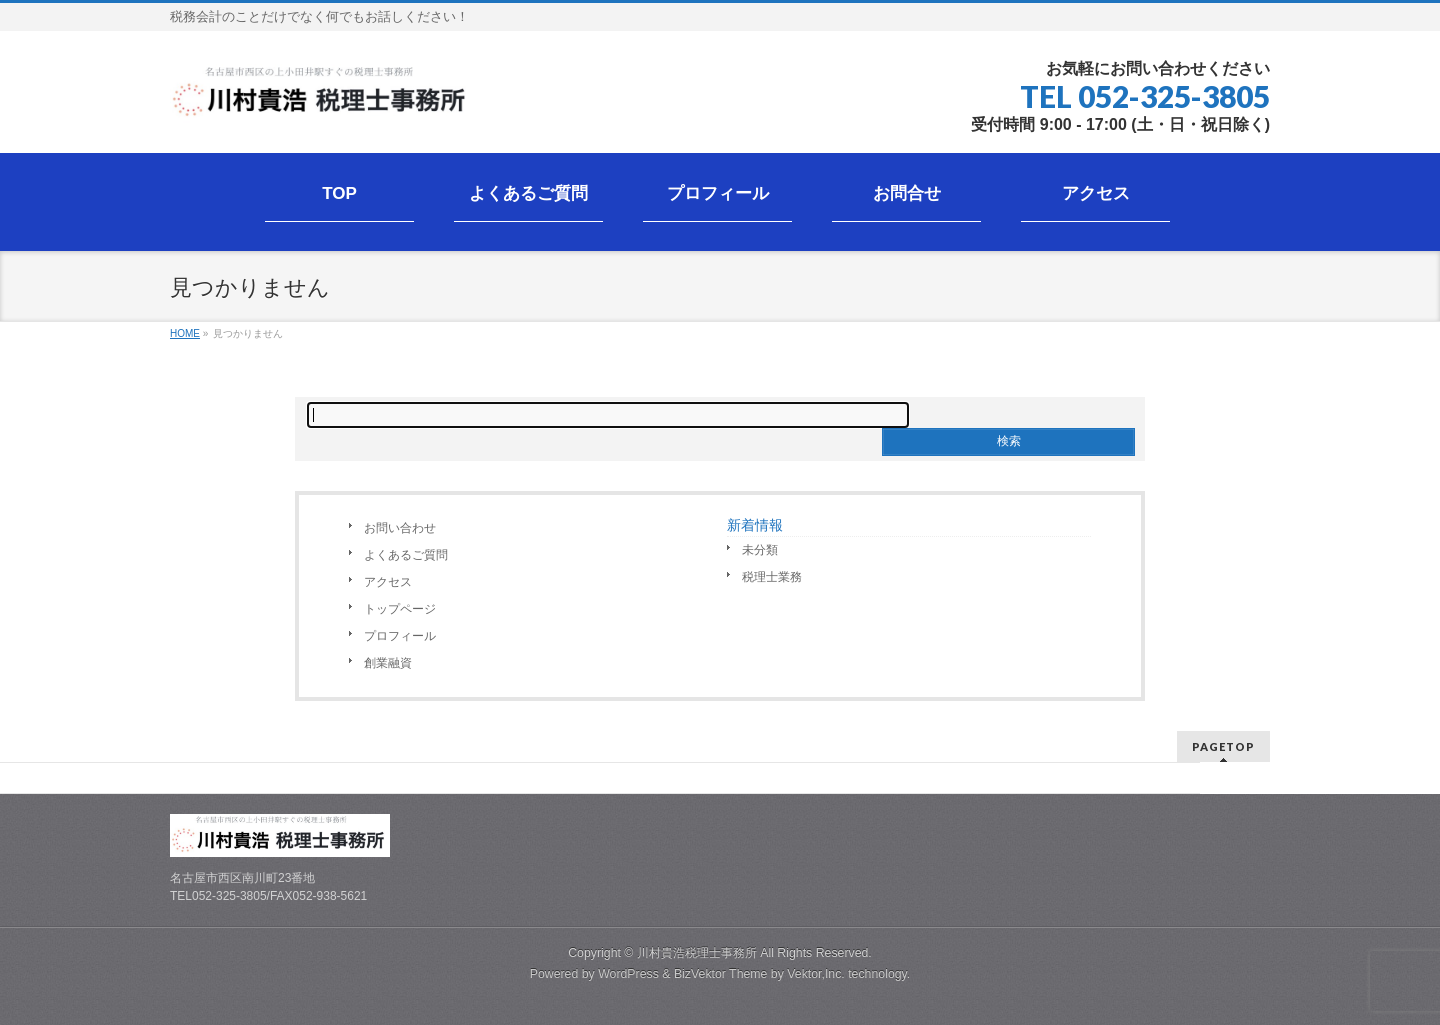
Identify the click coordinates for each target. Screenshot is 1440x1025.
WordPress (628, 974)
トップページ (400, 609)
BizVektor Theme (721, 974)
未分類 (760, 550)
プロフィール (400, 636)
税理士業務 (772, 577)
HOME (185, 333)
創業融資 (388, 663)
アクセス (388, 582)
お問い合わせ (400, 528)
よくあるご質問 (406, 555)
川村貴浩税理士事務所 (697, 953)
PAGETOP (1223, 746)
